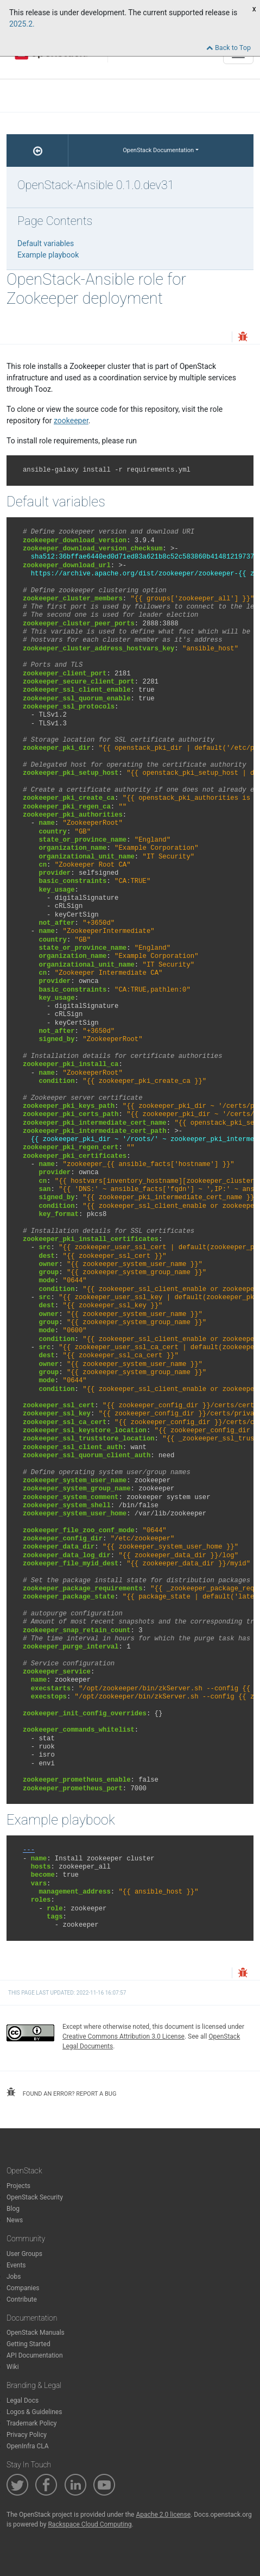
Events (16, 2265)
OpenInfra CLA (28, 2446)
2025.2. (22, 24)
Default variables (45, 243)
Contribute (22, 2299)
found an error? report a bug (61, 2092)
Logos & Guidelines (34, 2412)
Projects (18, 2186)
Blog (13, 2209)
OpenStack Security (35, 2197)
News (15, 2220)
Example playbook (48, 254)
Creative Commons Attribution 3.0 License (123, 2036)
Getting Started (28, 2344)
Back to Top (228, 47)
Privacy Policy (27, 2435)
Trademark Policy (32, 2423)
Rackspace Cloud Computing (89, 2524)
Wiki (13, 2367)
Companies (23, 2288)
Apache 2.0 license (163, 2514)
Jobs (14, 2276)
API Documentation (35, 2355)
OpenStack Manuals (36, 2332)
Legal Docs (23, 2400)
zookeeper (71, 420)
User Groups (24, 2254)
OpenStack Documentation (158, 150)
